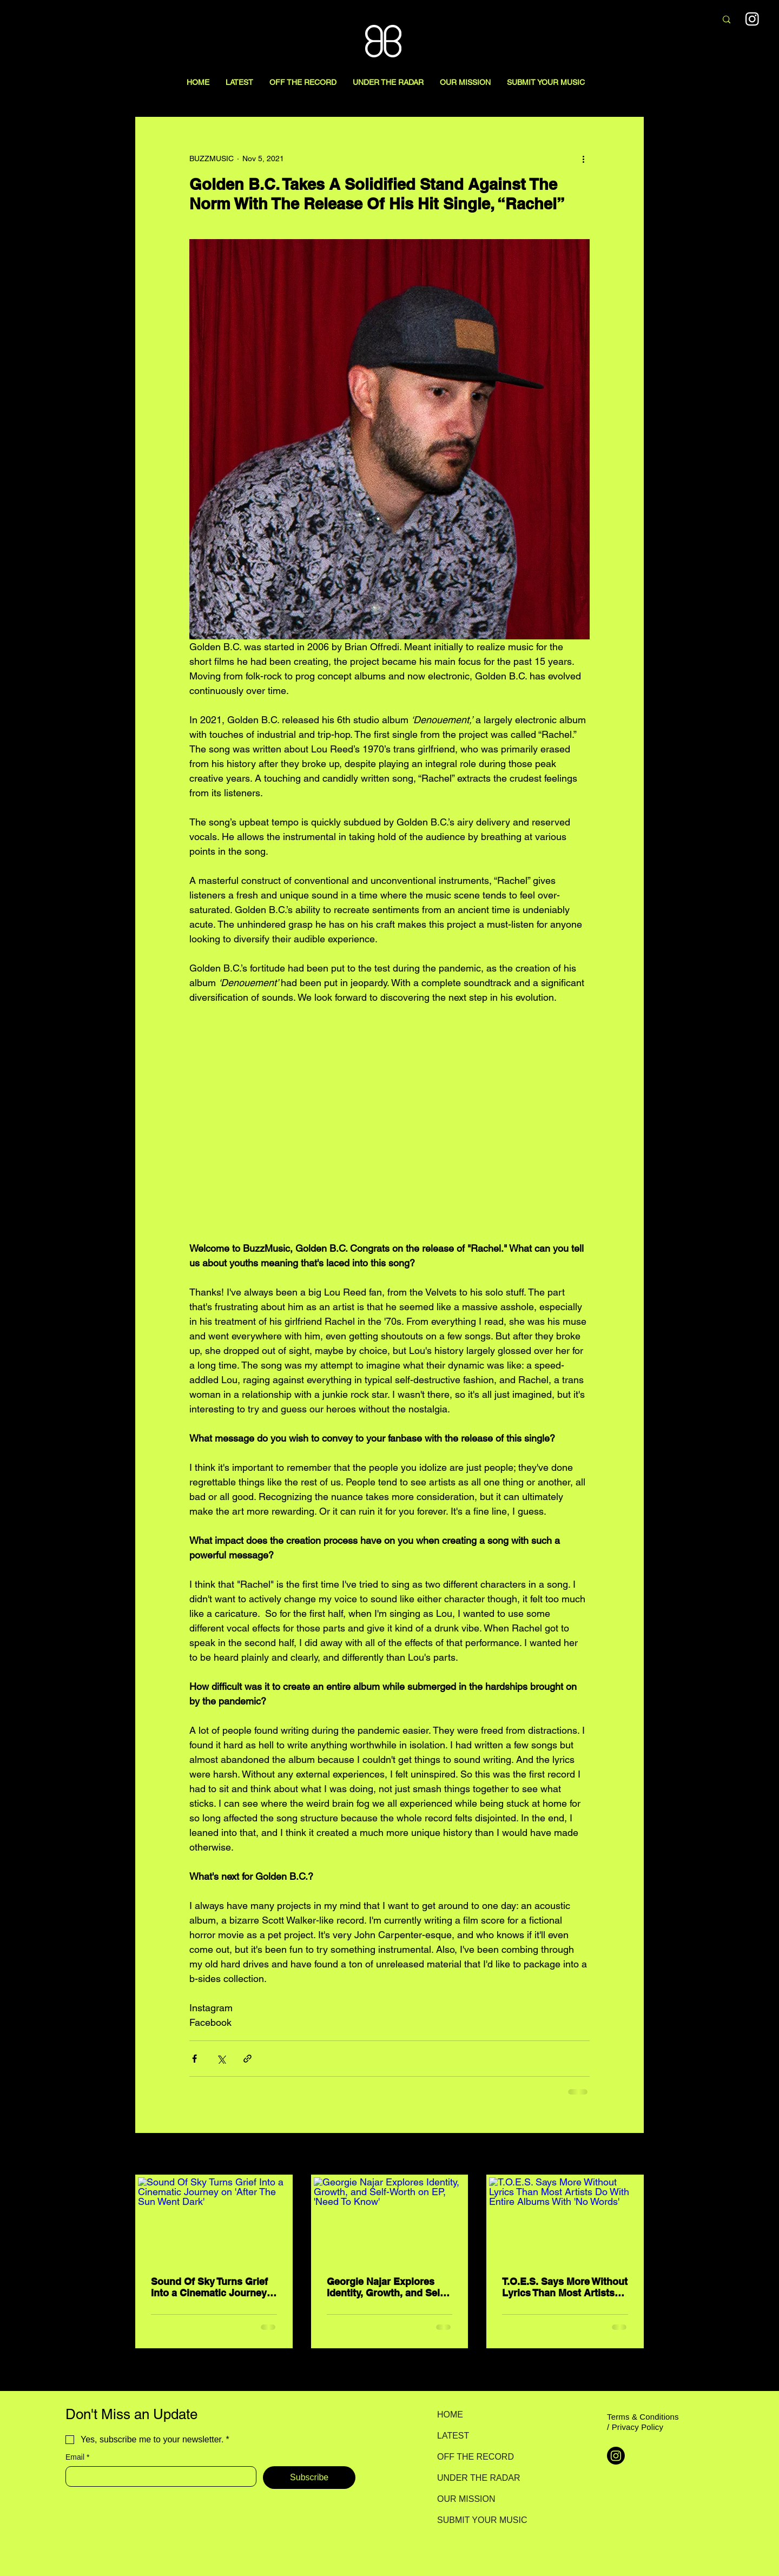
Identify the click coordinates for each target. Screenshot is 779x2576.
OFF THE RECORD (475, 2456)
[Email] (157, 2476)
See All (632, 2154)
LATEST (453, 2435)
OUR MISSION (466, 2499)
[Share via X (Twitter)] (221, 2058)
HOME (450, 2414)
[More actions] (583, 158)
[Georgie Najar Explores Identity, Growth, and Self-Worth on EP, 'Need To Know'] (390, 2220)
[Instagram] (616, 2456)
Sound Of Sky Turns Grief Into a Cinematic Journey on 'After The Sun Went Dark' (209, 2287)
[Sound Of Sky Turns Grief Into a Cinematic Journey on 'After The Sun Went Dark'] (214, 2220)
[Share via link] (247, 2058)
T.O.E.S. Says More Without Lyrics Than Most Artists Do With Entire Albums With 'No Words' (565, 2287)
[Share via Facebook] (194, 2058)
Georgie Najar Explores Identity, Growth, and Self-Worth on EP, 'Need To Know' (386, 2287)
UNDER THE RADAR (475, 2477)
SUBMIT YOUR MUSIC (475, 2520)
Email (77, 2457)
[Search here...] (650, 20)
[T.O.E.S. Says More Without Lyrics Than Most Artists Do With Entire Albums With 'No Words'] (565, 2220)
